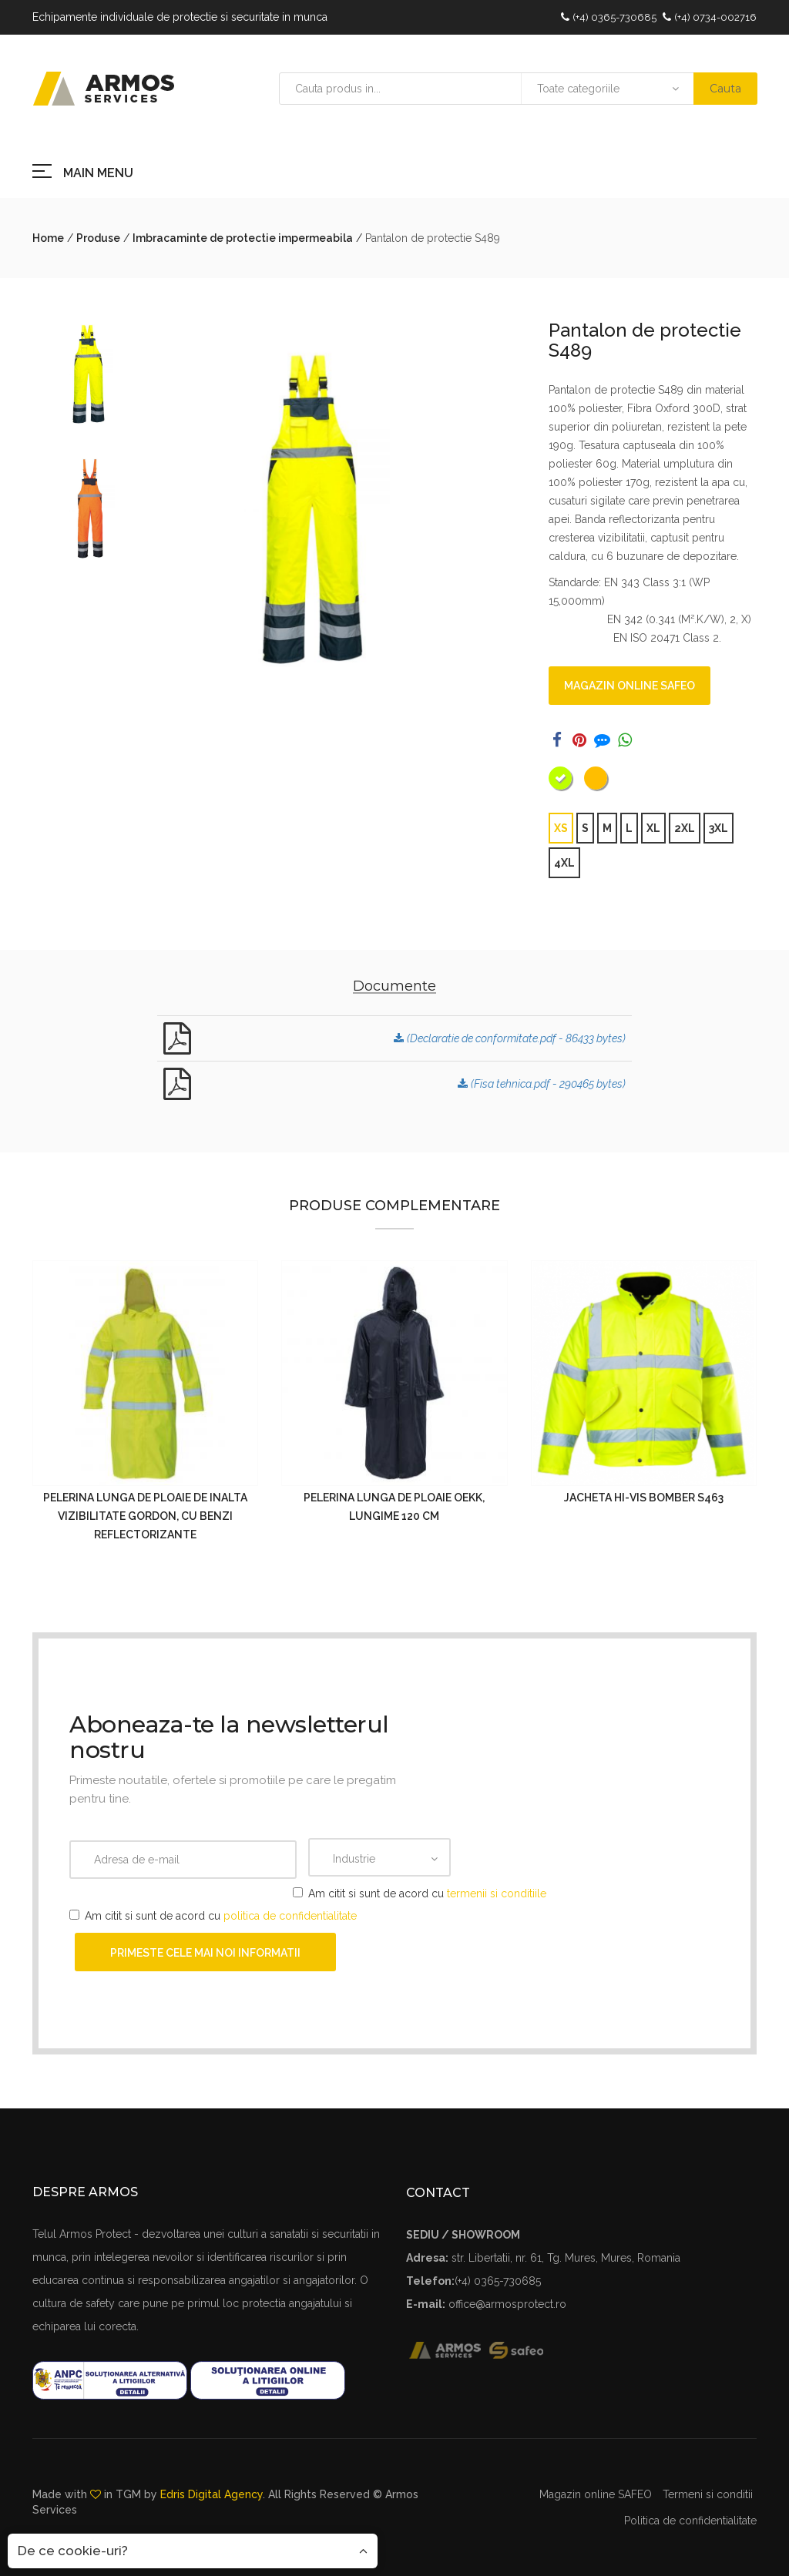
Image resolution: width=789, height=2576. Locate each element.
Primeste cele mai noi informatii (205, 1953)
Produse (98, 238)
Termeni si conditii (708, 2494)
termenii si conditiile (496, 1893)
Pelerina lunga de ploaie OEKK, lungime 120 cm (394, 1506)
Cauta (725, 89)
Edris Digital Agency (211, 2494)
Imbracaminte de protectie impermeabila (243, 238)
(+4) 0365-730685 (614, 17)
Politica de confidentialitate (690, 2520)
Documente (394, 986)
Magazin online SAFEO (629, 685)
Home (48, 238)
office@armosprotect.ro (507, 2304)
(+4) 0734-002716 (715, 17)
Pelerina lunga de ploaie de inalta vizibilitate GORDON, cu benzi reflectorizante (145, 1516)
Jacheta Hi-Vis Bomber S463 (644, 1497)
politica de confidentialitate (290, 1916)
